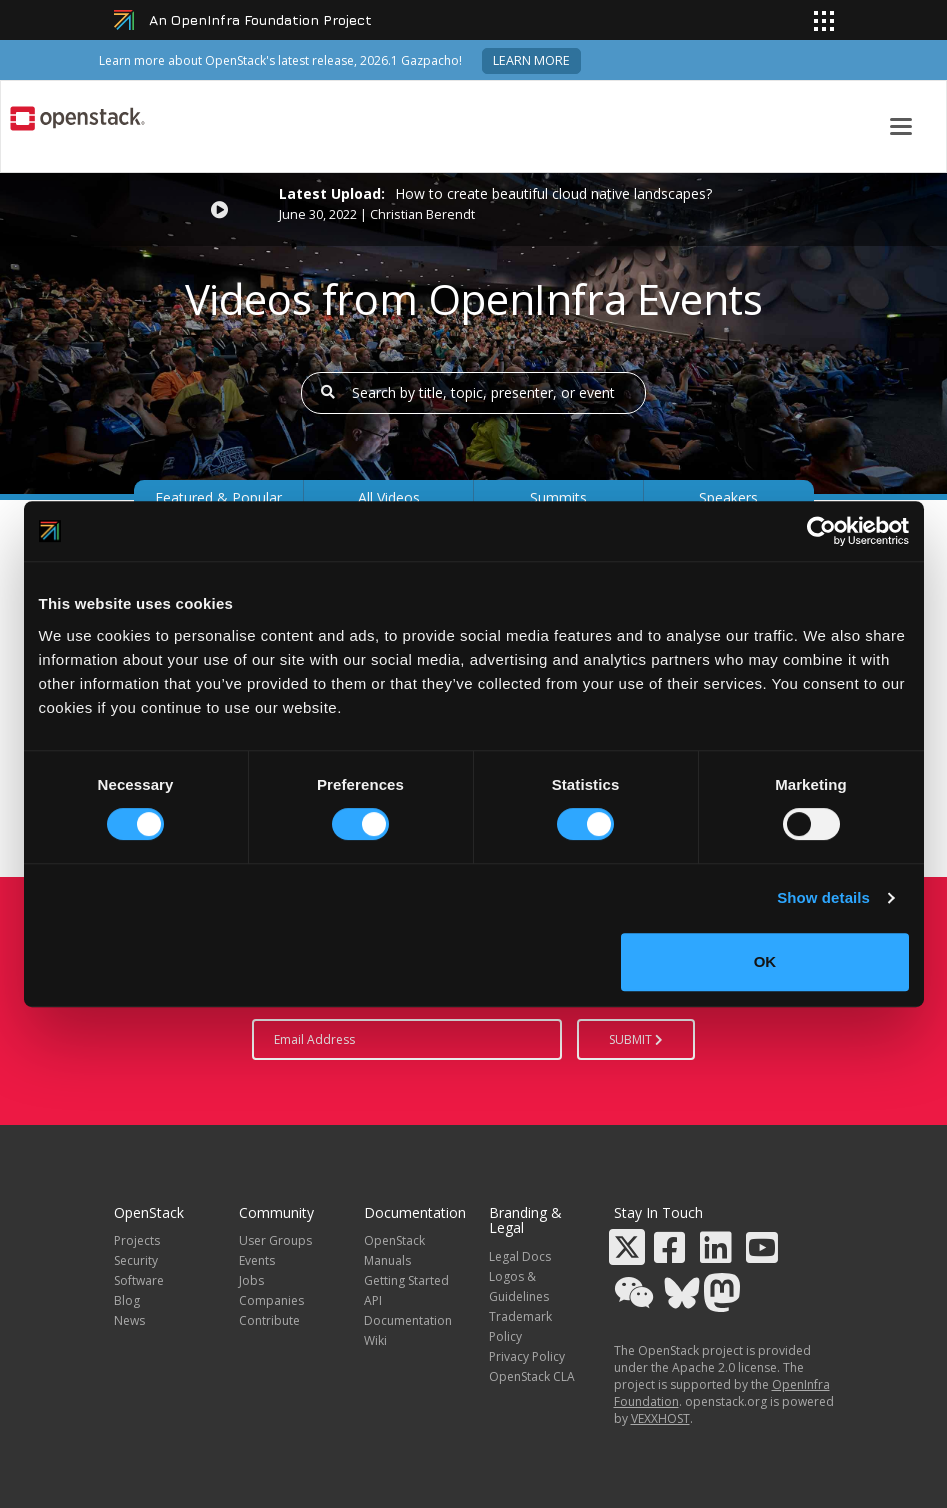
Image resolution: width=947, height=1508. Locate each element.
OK (765, 961)
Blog (127, 1300)
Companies (271, 1300)
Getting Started (406, 1280)
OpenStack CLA (532, 1376)
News (129, 1320)
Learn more (531, 60)
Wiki (375, 1340)
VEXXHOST (660, 1418)
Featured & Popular (218, 497)
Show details (823, 897)
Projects (137, 1240)
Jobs (251, 1280)
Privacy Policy (527, 1356)
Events (257, 1260)
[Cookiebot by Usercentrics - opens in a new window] (821, 531)
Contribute (269, 1320)
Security (136, 1260)
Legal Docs (520, 1256)
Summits (558, 497)
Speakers (728, 497)
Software (139, 1280)
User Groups (275, 1240)
